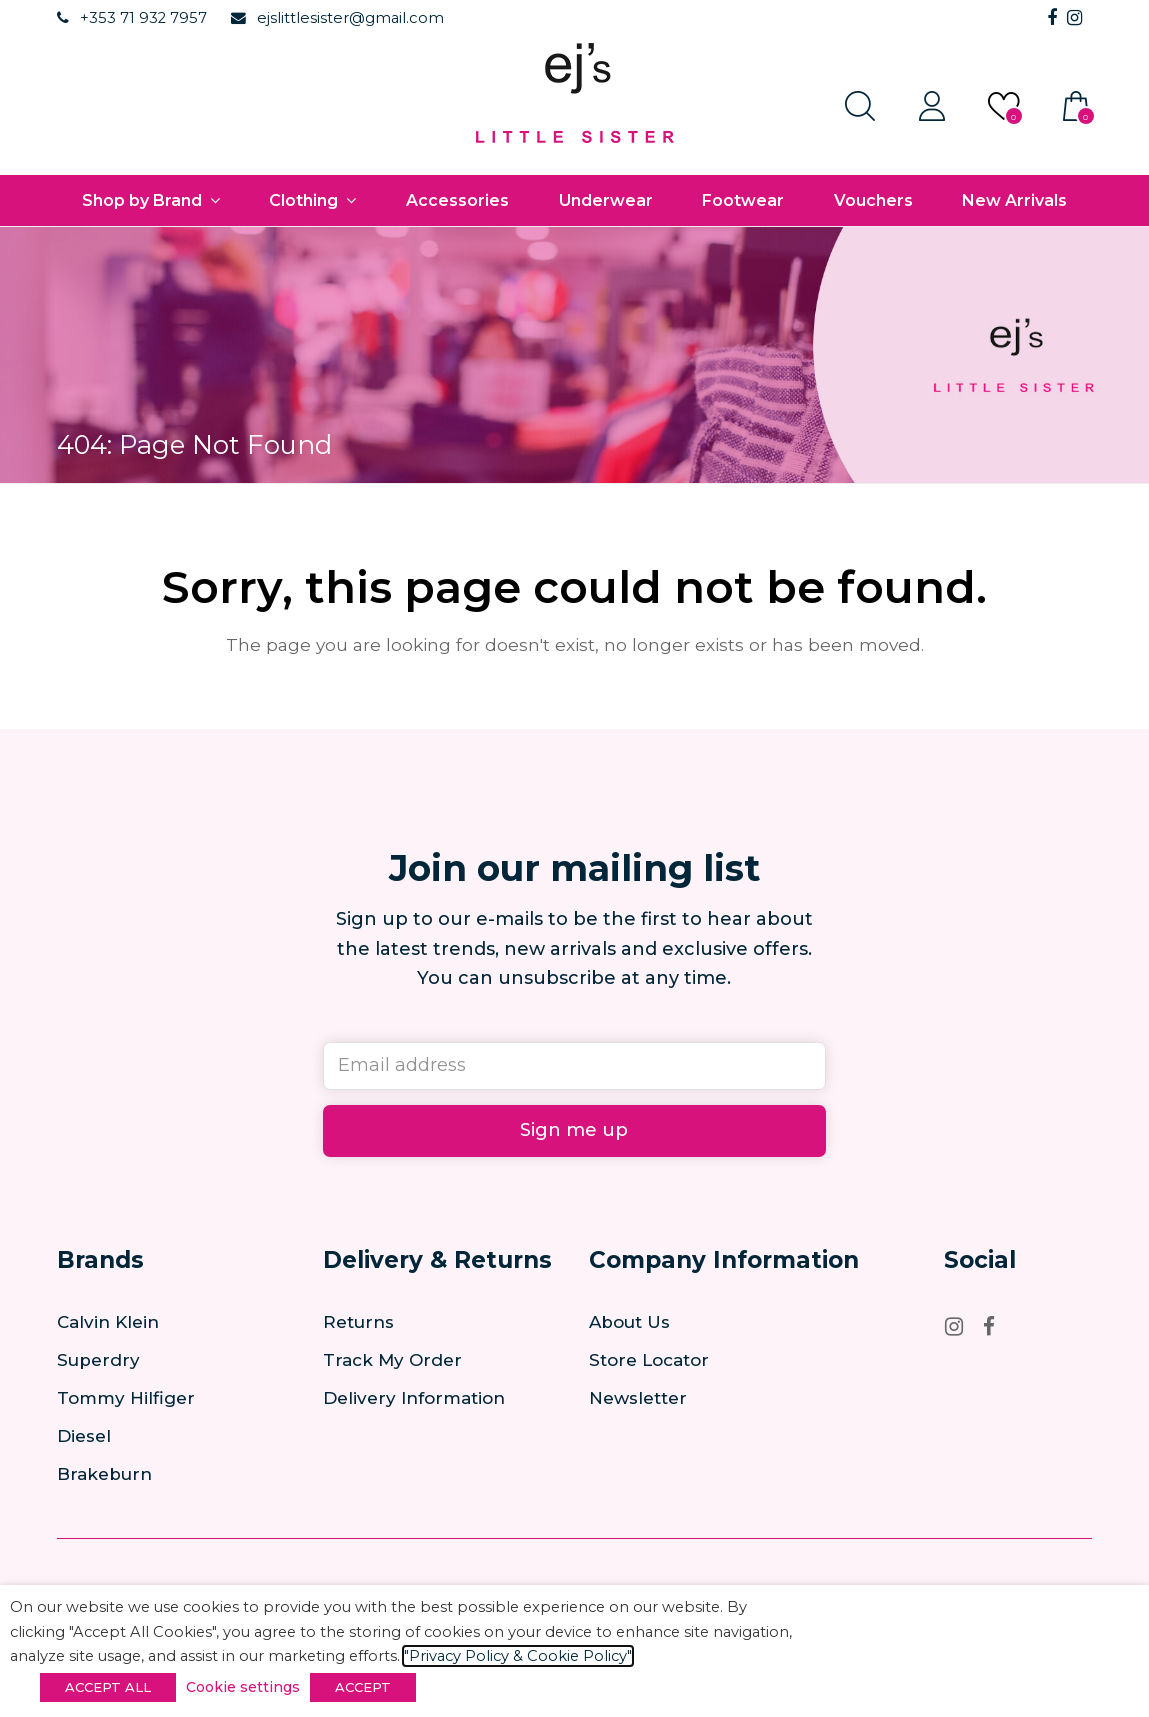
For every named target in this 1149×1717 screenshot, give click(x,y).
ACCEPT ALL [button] (108, 1687)
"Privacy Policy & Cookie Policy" (518, 1656)
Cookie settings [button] (243, 1687)
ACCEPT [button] (363, 1687)
